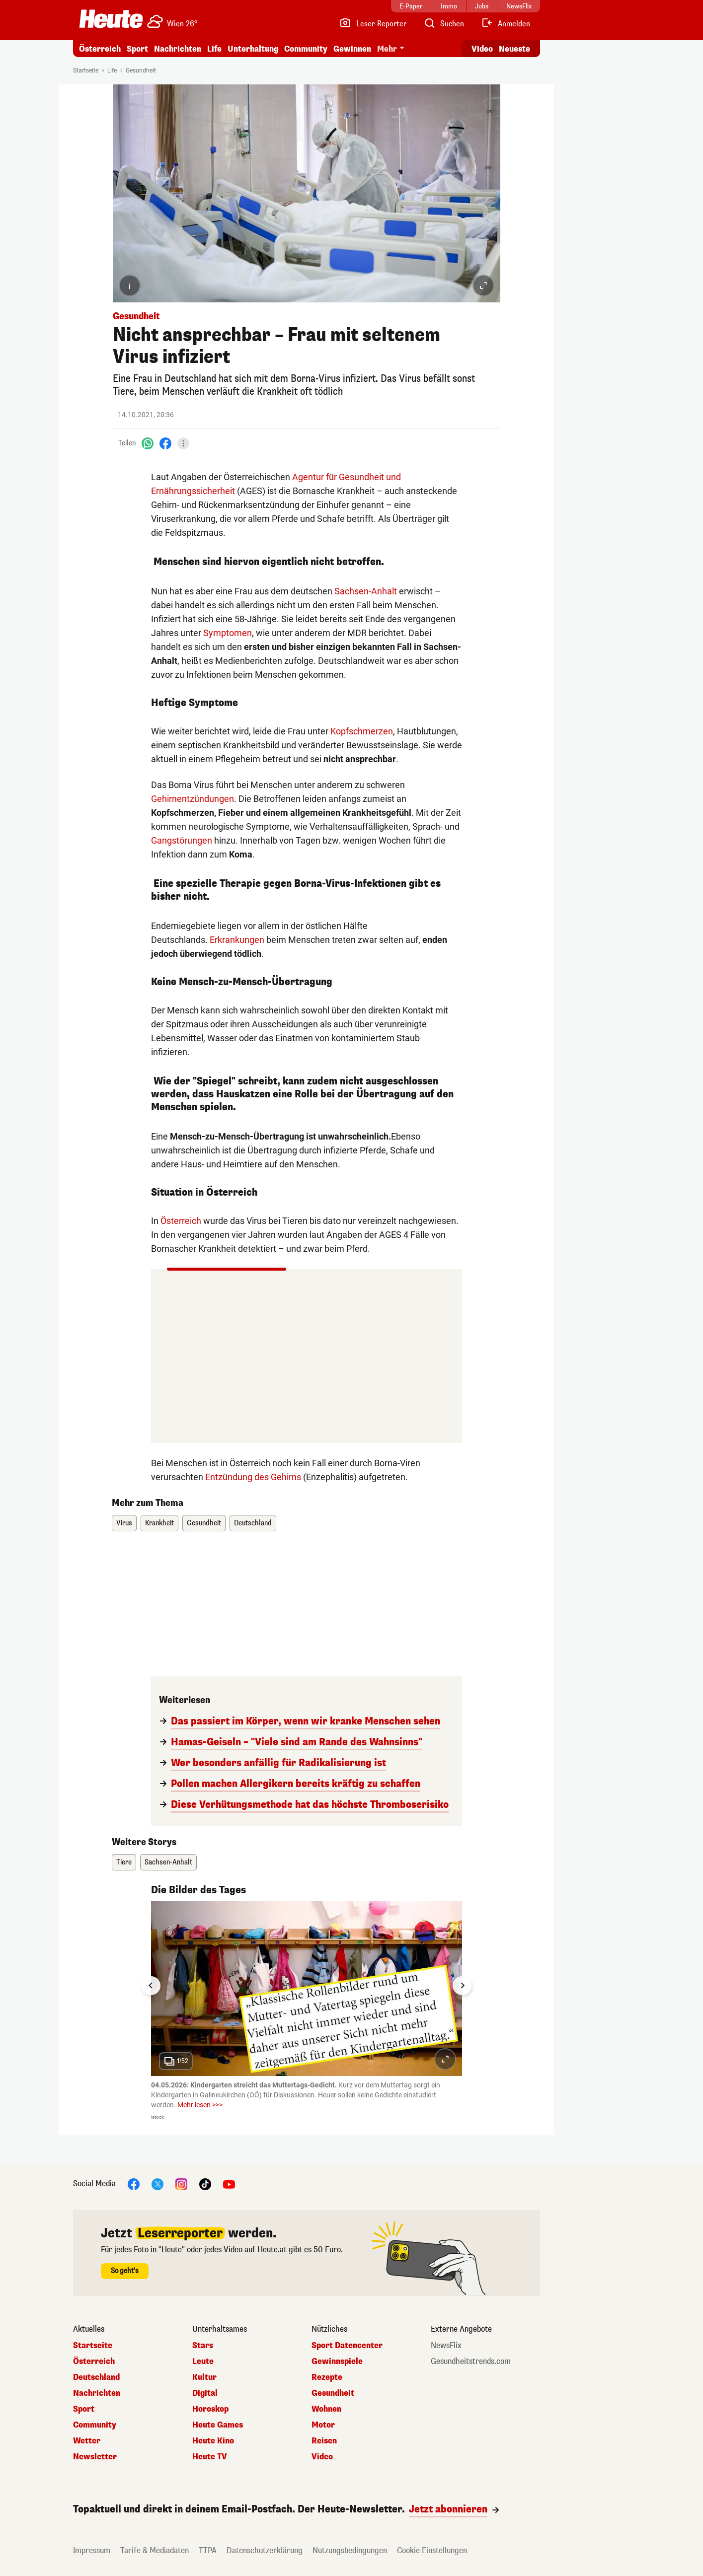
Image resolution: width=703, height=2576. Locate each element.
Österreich (100, 49)
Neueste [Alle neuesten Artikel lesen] (514, 49)
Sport (137, 49)
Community (305, 49)
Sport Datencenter (347, 2346)
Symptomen (227, 633)
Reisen (324, 2441)
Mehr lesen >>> (200, 2105)
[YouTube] (229, 2184)
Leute (203, 2361)
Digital (205, 2393)
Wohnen (326, 2409)
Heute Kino (213, 2441)
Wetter (86, 2441)
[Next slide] (462, 1985)
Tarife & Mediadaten (154, 2550)
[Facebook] (165, 443)
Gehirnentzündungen (192, 798)
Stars (202, 2346)
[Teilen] (183, 443)
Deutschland (253, 1523)
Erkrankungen (237, 939)
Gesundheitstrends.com (471, 2361)
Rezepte (327, 2377)
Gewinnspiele (337, 2361)
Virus (124, 1523)
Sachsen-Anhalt (365, 591)
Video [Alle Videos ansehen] (482, 49)
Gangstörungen (181, 840)
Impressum (91, 2550)
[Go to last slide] (151, 1985)
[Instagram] (181, 2184)
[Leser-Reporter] (372, 24)
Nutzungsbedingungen (349, 2550)
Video (322, 2457)
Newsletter (95, 2457)
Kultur (204, 2377)
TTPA (208, 2550)
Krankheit (159, 1523)
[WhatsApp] (148, 443)
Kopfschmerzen (361, 731)
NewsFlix (446, 2346)
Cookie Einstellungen (432, 2550)
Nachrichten (177, 49)
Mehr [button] (387, 49)
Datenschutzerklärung (265, 2550)
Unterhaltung (253, 49)
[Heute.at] (111, 18)
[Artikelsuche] (443, 24)
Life (214, 49)
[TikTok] (205, 2184)
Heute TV (209, 2457)
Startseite (85, 70)
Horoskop (210, 2409)
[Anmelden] (505, 24)
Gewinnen (352, 49)
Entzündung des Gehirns (253, 1477)
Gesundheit (141, 70)
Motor (323, 2425)
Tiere (124, 1862)
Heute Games (217, 2425)
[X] (157, 2184)
